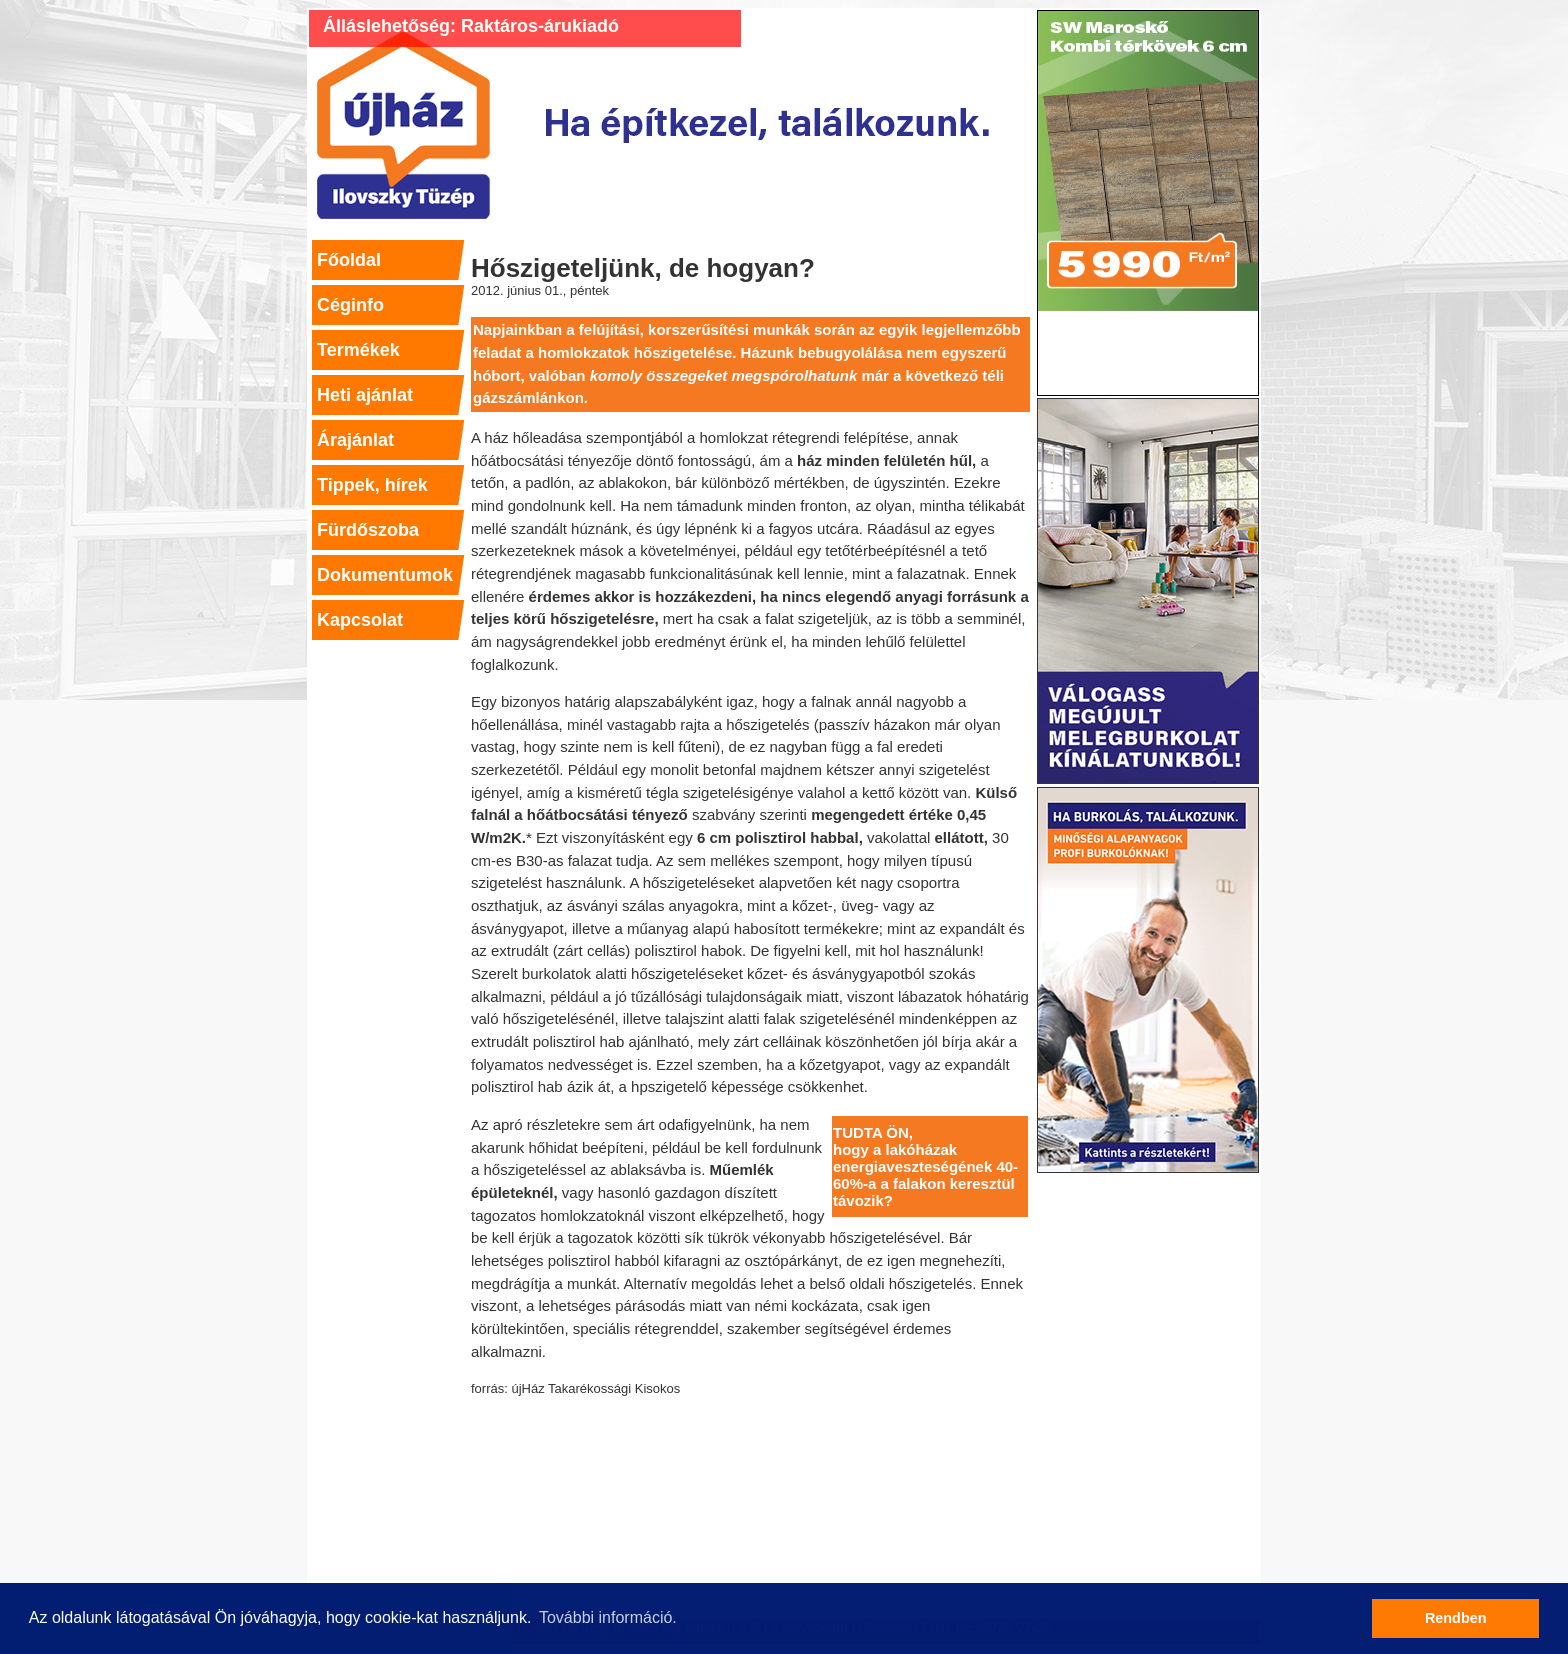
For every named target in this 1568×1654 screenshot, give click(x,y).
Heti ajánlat (365, 395)
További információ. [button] (608, 1617)
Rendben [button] (1456, 1618)
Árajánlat (355, 440)
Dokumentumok (385, 575)
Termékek (358, 350)
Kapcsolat (360, 620)
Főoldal (349, 260)
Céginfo (350, 305)
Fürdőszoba (368, 530)
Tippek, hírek (372, 485)
